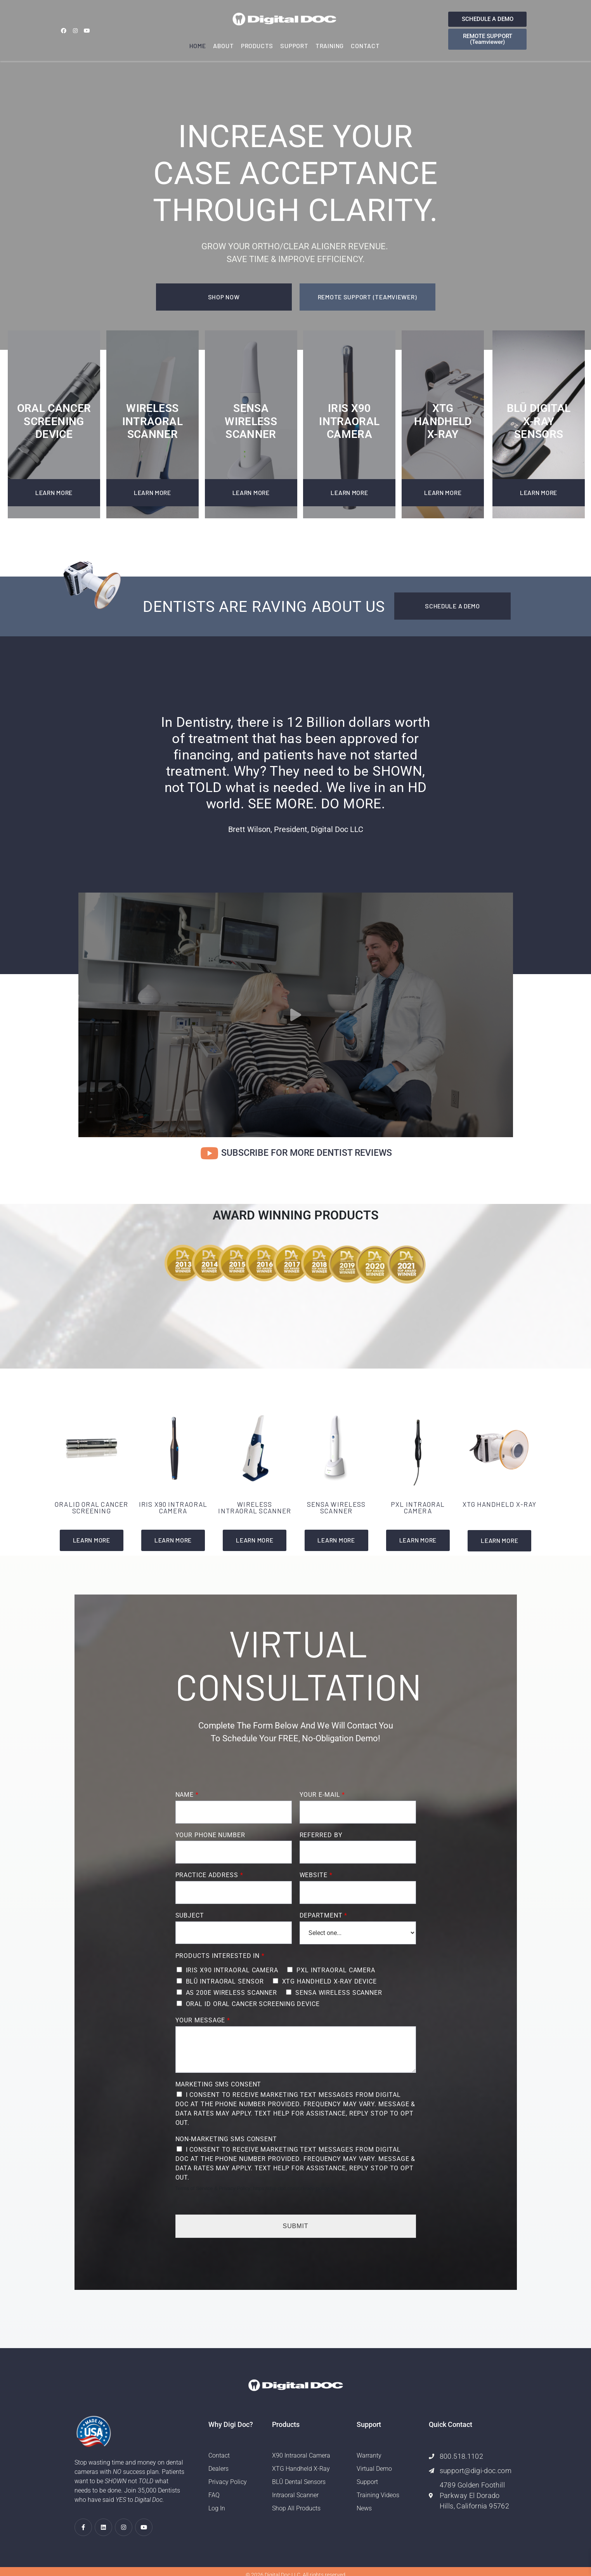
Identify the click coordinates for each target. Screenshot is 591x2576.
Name (187, 1794)
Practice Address (209, 1875)
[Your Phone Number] (233, 1852)
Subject (189, 1915)
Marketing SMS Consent (218, 2084)
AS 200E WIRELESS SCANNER (231, 1992)
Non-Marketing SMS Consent (226, 2139)
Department (323, 1915)
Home (197, 45)
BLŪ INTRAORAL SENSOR (225, 1981)
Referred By (321, 1835)
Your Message (202, 2020)
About (223, 45)
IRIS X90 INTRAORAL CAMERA (232, 1970)
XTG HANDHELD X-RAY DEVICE (329, 1981)
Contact (365, 45)
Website (316, 1875)
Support (294, 45)
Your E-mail (322, 1794)
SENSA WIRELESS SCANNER (338, 1992)
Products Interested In (220, 1955)
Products (257, 45)
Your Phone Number (210, 1835)
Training (329, 45)
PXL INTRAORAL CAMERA (335, 1970)
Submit (295, 2226)
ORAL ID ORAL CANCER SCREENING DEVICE (253, 2004)
